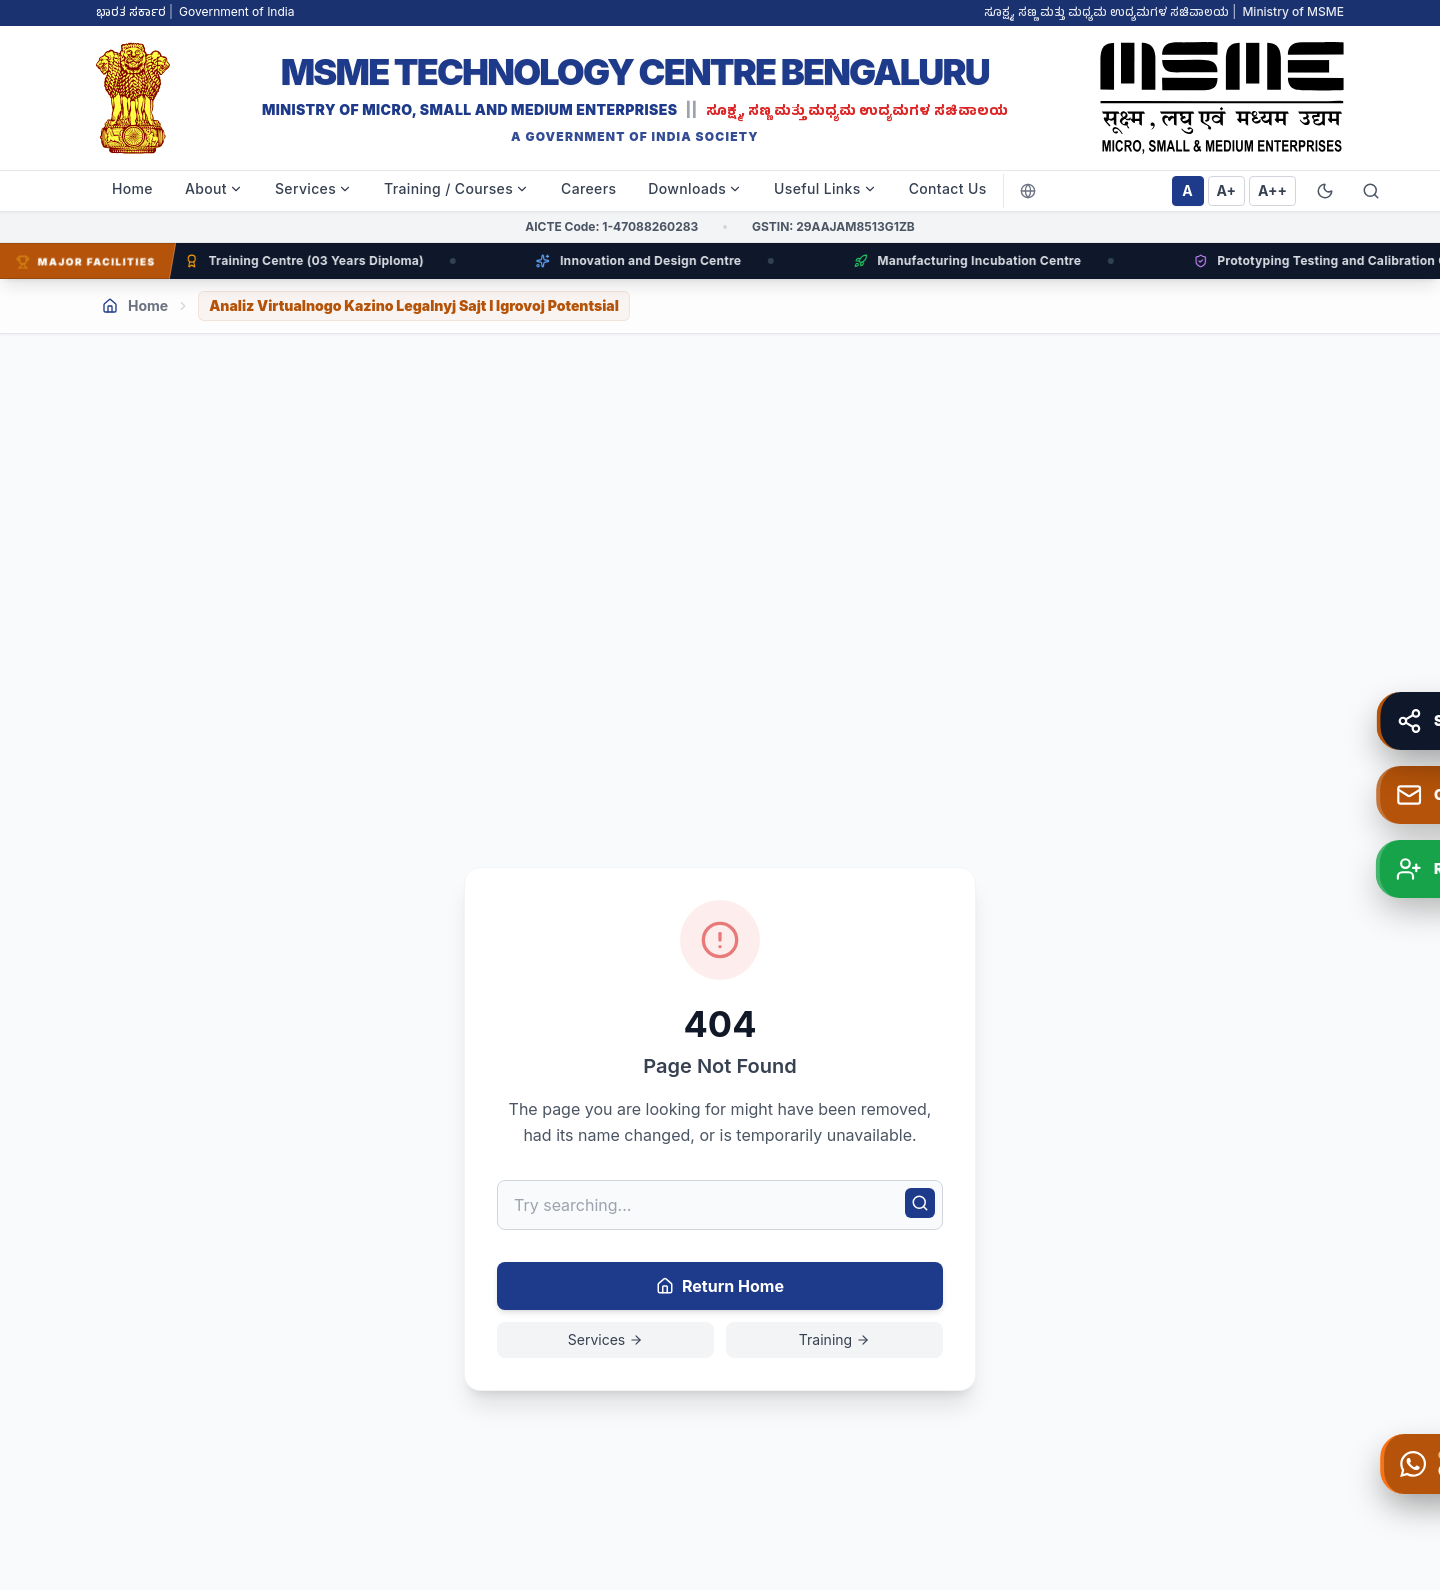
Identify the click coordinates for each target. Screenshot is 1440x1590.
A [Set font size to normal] (1187, 190)
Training (834, 1339)
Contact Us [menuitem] (948, 188)
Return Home (720, 1286)
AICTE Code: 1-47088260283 (611, 226)
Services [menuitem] (313, 188)
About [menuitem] (214, 188)
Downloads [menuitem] (695, 188)
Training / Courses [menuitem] (456, 188)
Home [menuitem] (132, 188)
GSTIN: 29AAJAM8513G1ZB (833, 226)
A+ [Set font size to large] (1226, 190)
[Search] (920, 1203)
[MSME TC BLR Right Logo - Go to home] (1222, 98)
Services (605, 1339)
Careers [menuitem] (588, 188)
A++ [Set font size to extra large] (1272, 190)
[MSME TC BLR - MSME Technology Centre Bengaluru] (634, 98)
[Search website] (1371, 191)
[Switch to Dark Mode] (1325, 191)
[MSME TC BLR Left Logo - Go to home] (133, 98)
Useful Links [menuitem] (825, 188)
